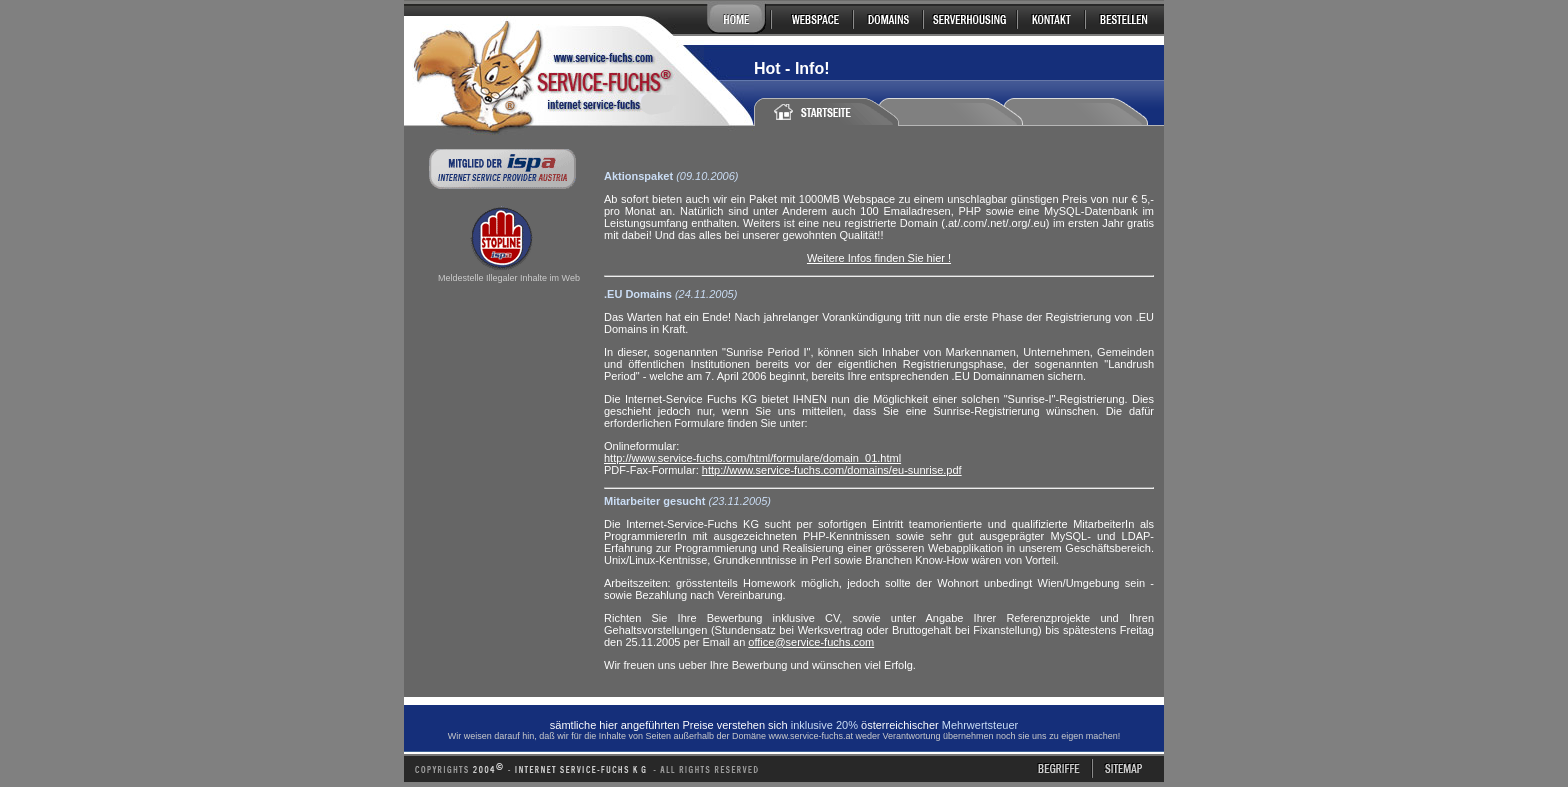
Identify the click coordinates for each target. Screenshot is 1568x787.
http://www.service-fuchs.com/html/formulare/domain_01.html (752, 458)
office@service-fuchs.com (811, 642)
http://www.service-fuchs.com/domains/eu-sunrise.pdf (832, 470)
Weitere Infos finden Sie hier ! (879, 258)
